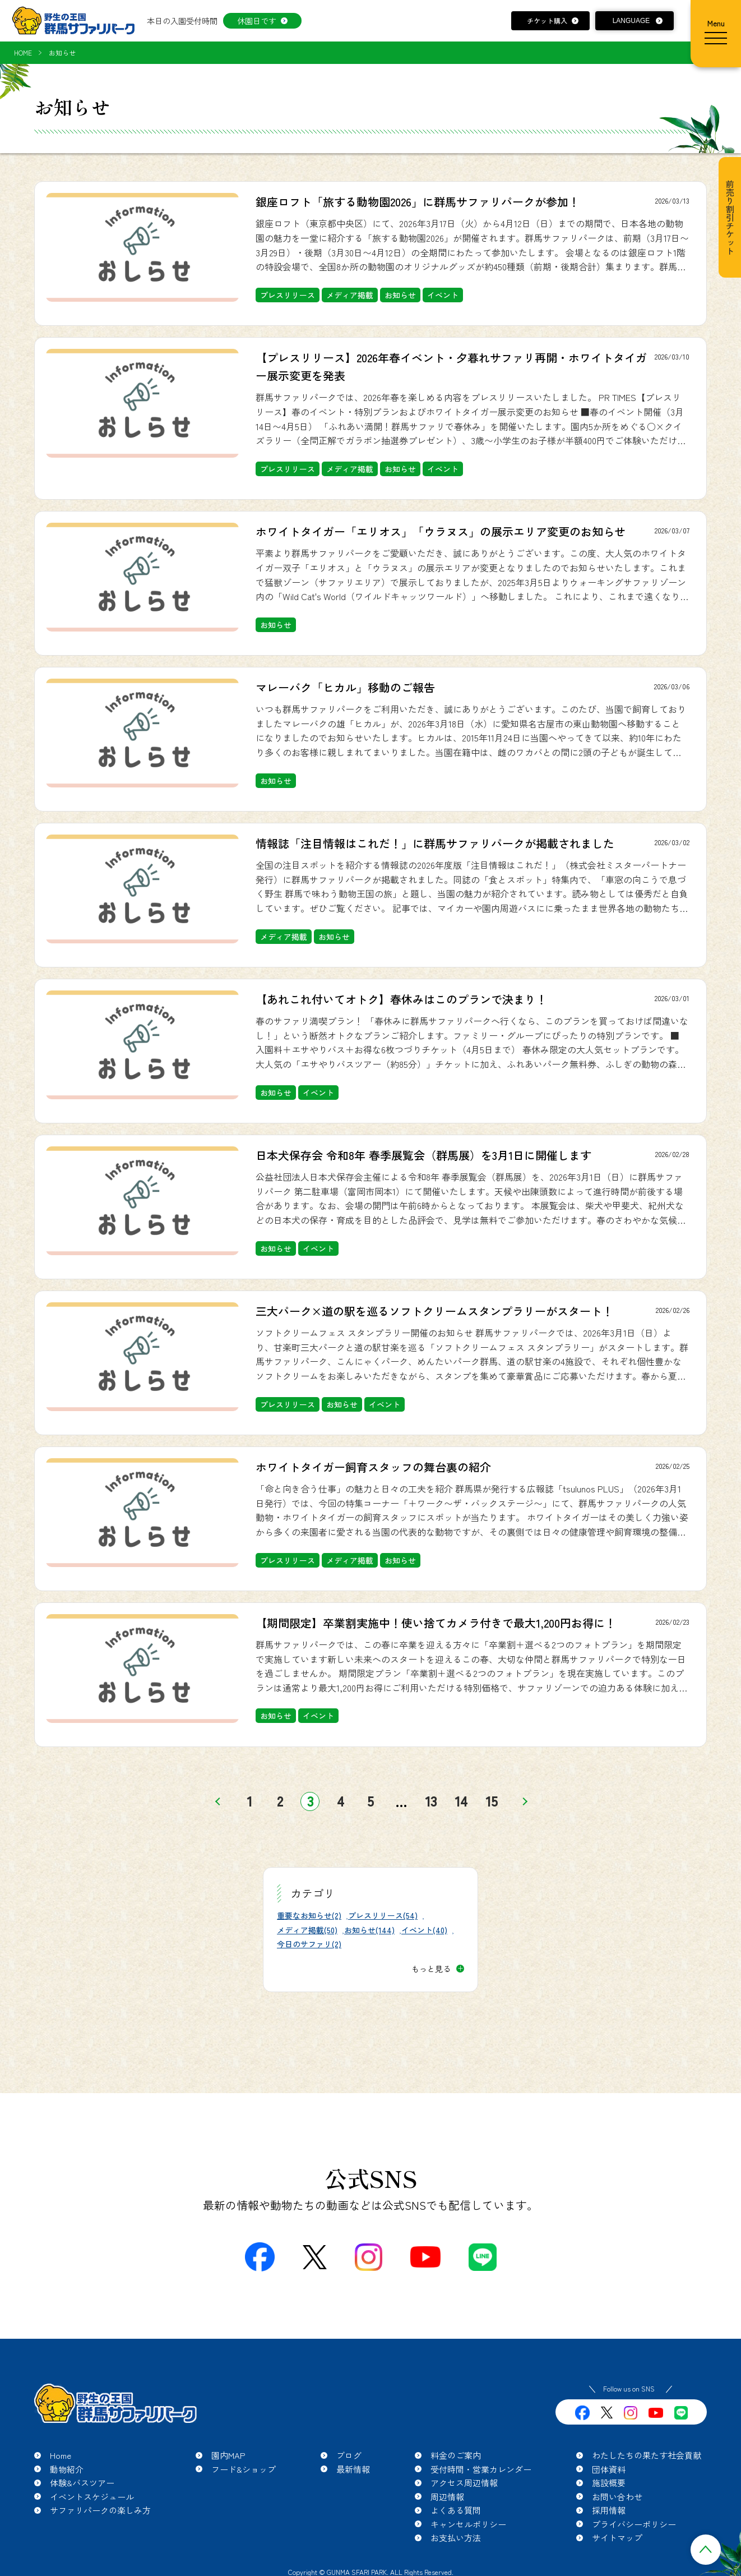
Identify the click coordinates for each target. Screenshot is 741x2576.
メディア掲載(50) (307, 1930)
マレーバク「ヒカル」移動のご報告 (345, 687)
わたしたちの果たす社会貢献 (646, 2455)
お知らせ (400, 295)
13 (431, 1801)
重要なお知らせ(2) (309, 1915)
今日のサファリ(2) (309, 1944)
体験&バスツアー (82, 2483)
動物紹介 (67, 2469)
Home (60, 2455)
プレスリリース (287, 295)
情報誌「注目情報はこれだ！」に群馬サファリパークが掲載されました (435, 843)
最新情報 (353, 2469)
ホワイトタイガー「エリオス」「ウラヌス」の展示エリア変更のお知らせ (441, 531)
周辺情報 (447, 2497)
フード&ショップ (243, 2469)
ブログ (349, 2455)
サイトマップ (617, 2537)
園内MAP (228, 2455)
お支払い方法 (455, 2537)
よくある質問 (455, 2510)
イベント (443, 295)
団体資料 (609, 2469)
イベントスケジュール (92, 2497)
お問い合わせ (617, 2497)
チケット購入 (547, 20)
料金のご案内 (455, 2455)
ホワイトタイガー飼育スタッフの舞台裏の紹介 (373, 1467)
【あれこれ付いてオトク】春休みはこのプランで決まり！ (401, 999)
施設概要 (609, 2483)
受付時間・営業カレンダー (480, 2469)
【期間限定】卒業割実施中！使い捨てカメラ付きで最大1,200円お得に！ (436, 1623)
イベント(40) (424, 1930)
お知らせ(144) (369, 1930)
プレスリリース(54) (383, 1915)
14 (461, 1801)
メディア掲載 (349, 295)
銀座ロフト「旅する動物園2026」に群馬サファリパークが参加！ (418, 201)
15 (492, 1801)
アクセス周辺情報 (464, 2483)
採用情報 (609, 2510)
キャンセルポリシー (468, 2524)
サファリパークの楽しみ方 (100, 2510)
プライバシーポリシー (634, 2524)
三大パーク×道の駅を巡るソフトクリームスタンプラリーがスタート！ (434, 1311)
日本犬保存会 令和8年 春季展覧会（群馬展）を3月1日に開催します (423, 1155)
